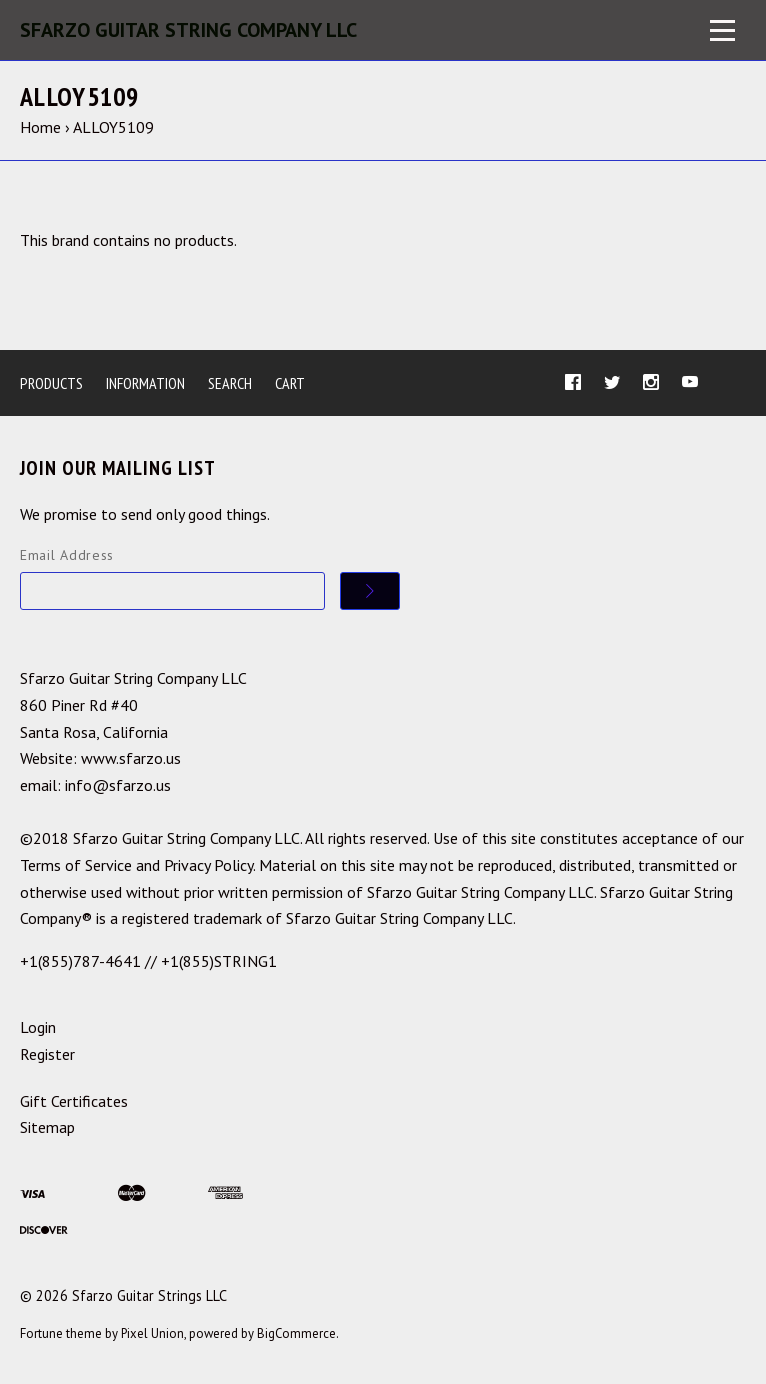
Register (47, 1054)
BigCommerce (296, 1333)
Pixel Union (152, 1333)
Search (230, 383)
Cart (290, 383)
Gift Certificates (74, 1101)
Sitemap (47, 1127)
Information (145, 383)
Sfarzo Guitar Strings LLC (149, 1295)
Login (38, 1027)
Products (51, 383)
